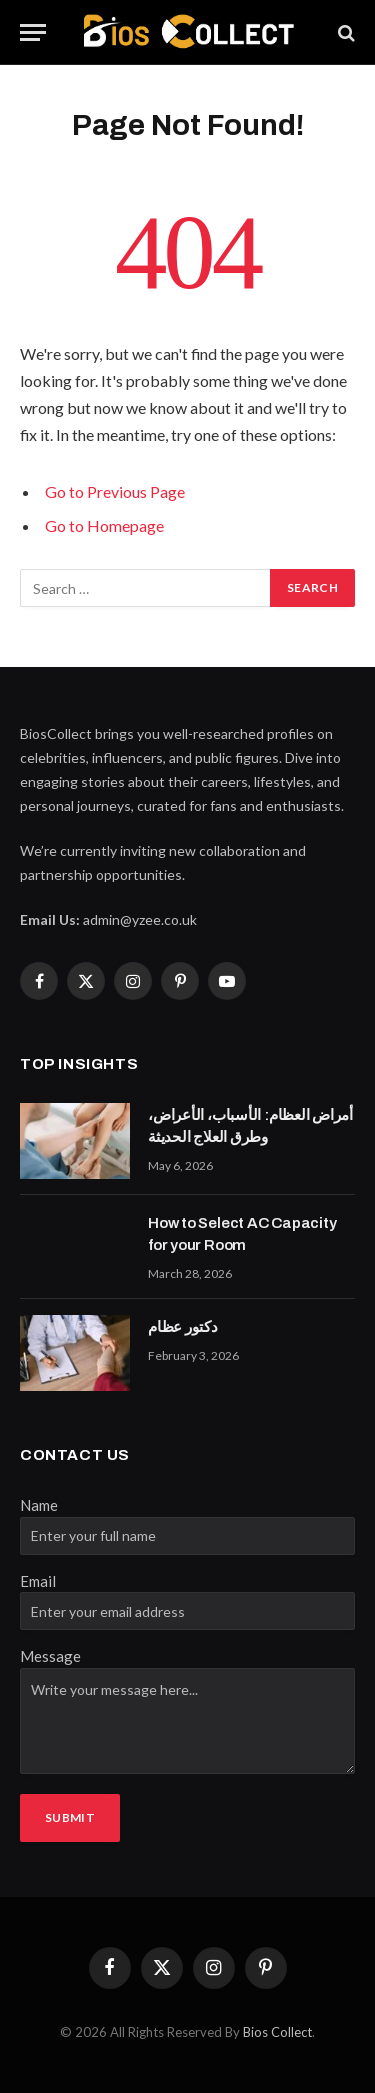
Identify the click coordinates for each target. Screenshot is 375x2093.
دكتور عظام (183, 1327)
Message (50, 1656)
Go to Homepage (104, 525)
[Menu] (33, 32)
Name (39, 1505)
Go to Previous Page (115, 491)
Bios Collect (277, 2032)
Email (38, 1581)
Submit (70, 1817)
